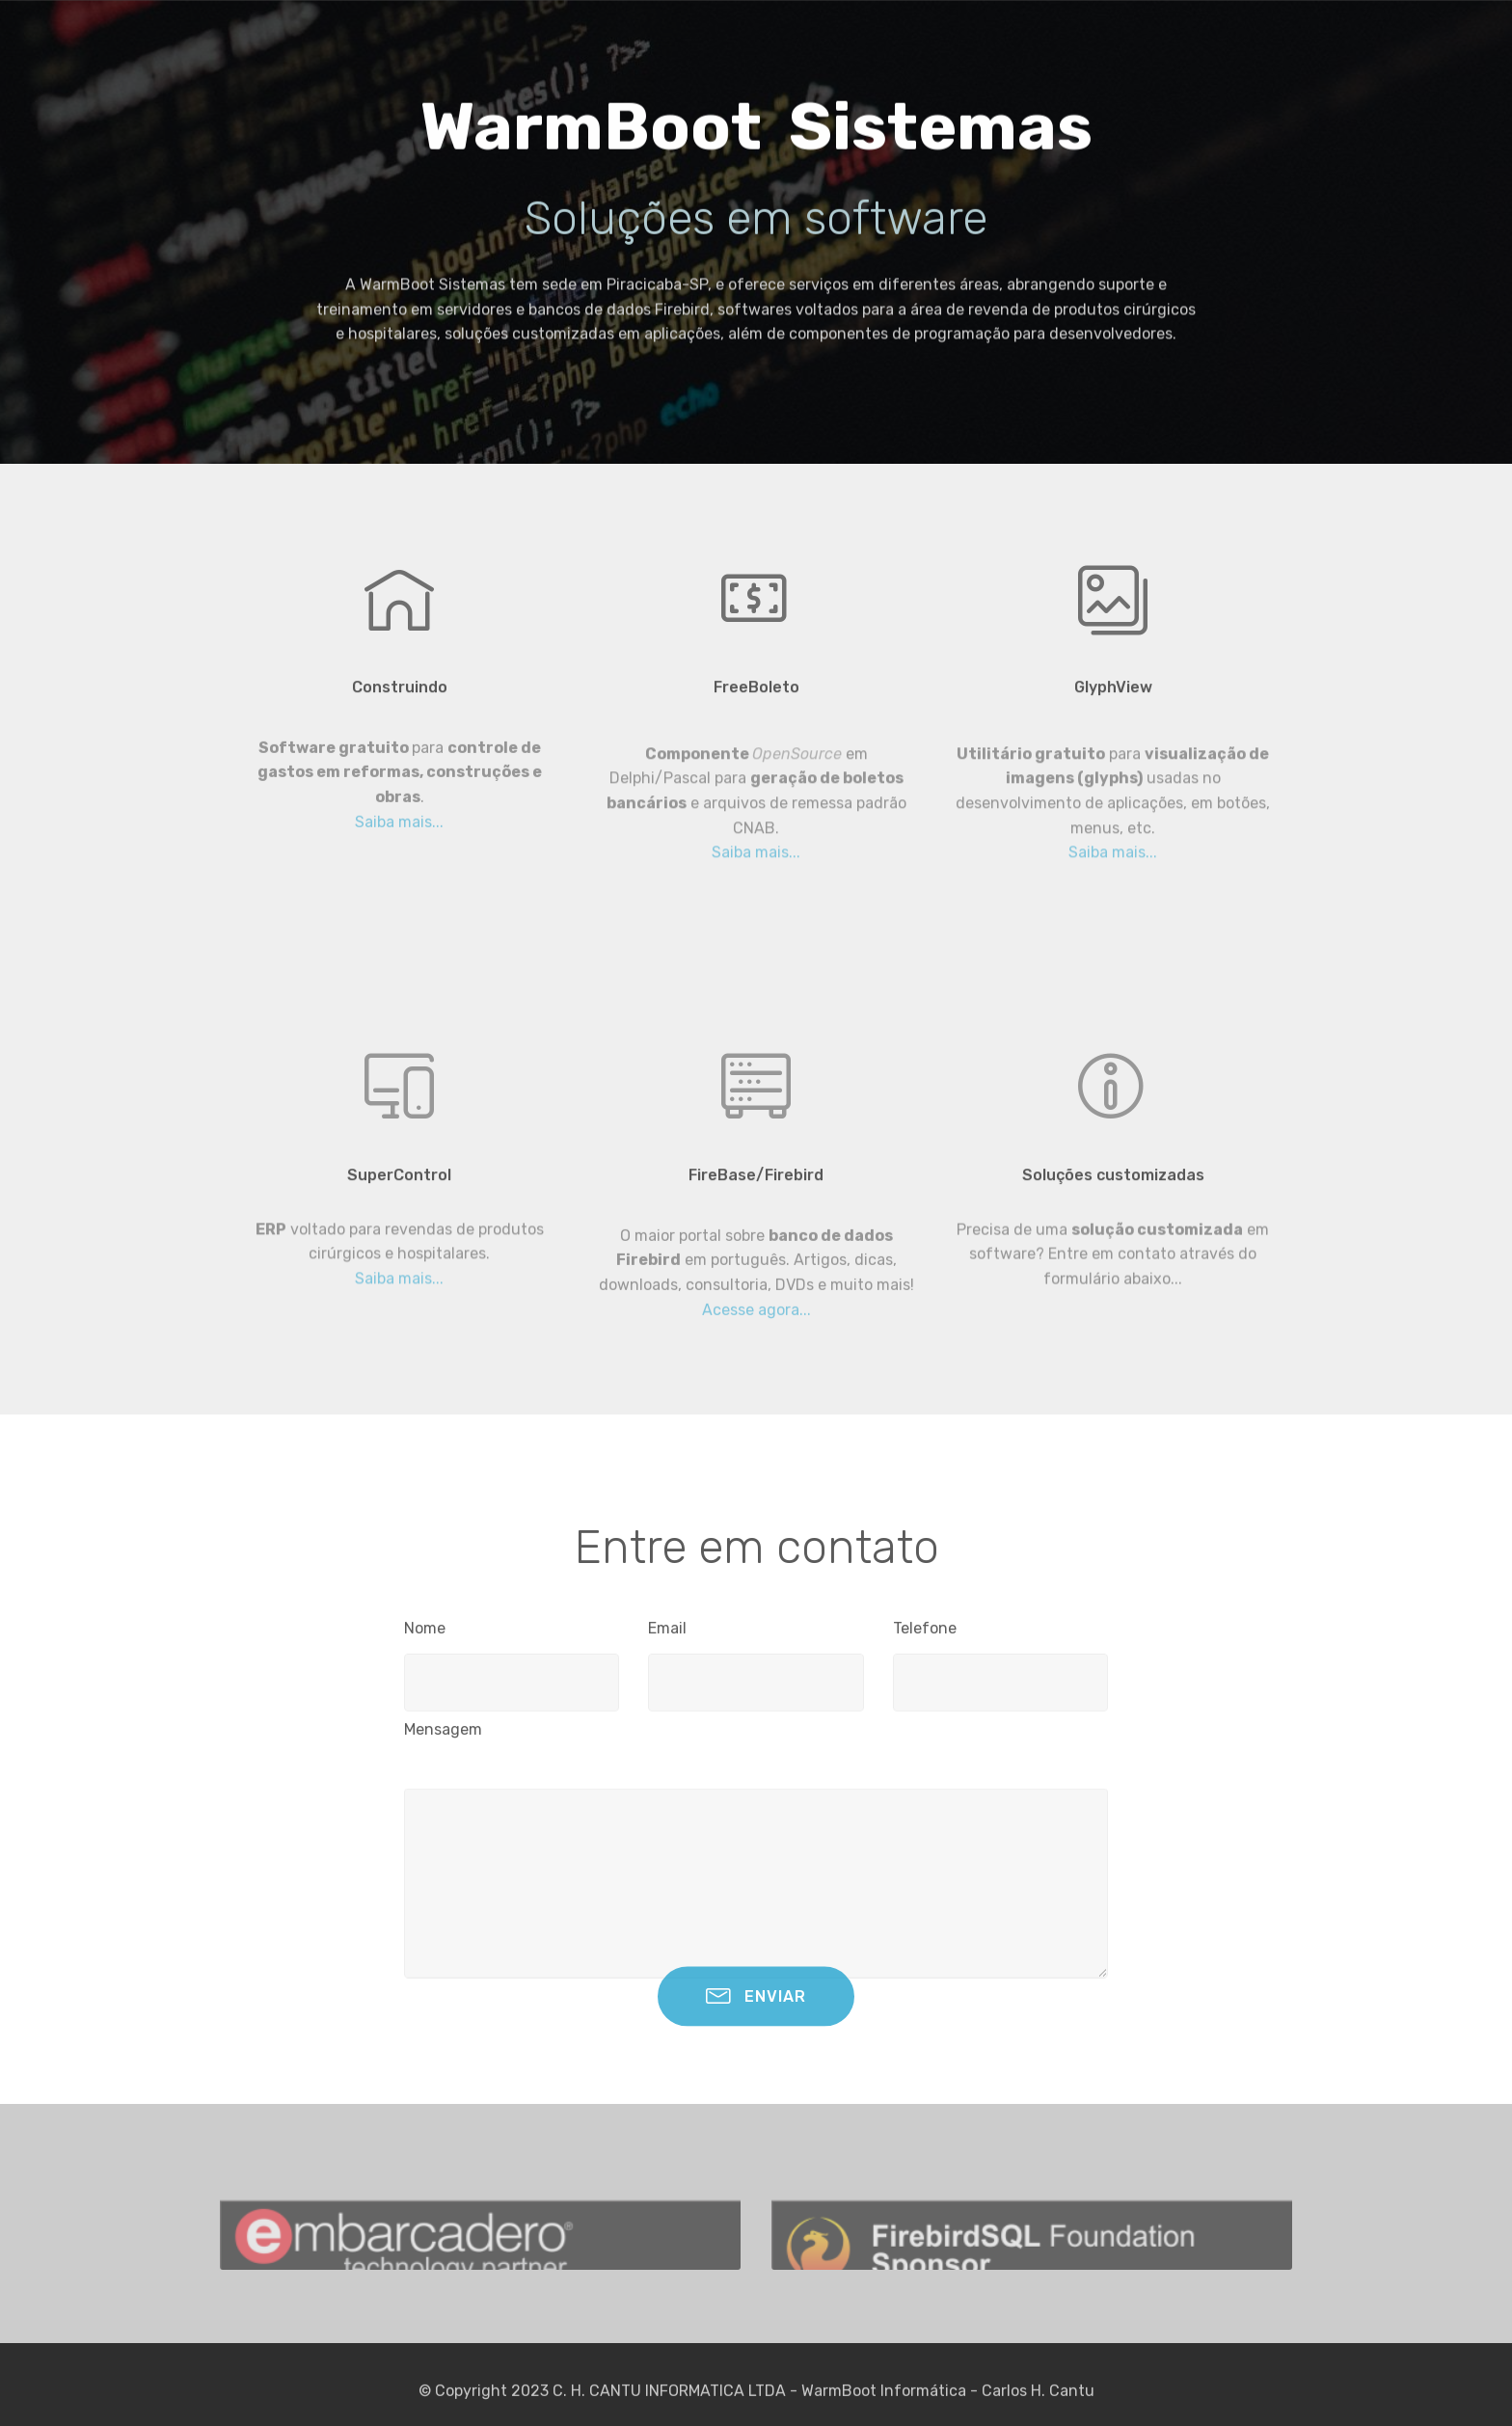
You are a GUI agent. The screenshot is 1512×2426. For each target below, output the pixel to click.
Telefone (925, 1634)
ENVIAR (756, 2012)
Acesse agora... (756, 1336)
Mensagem (443, 1735)
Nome (425, 1634)
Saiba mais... (399, 848)
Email (667, 1634)
